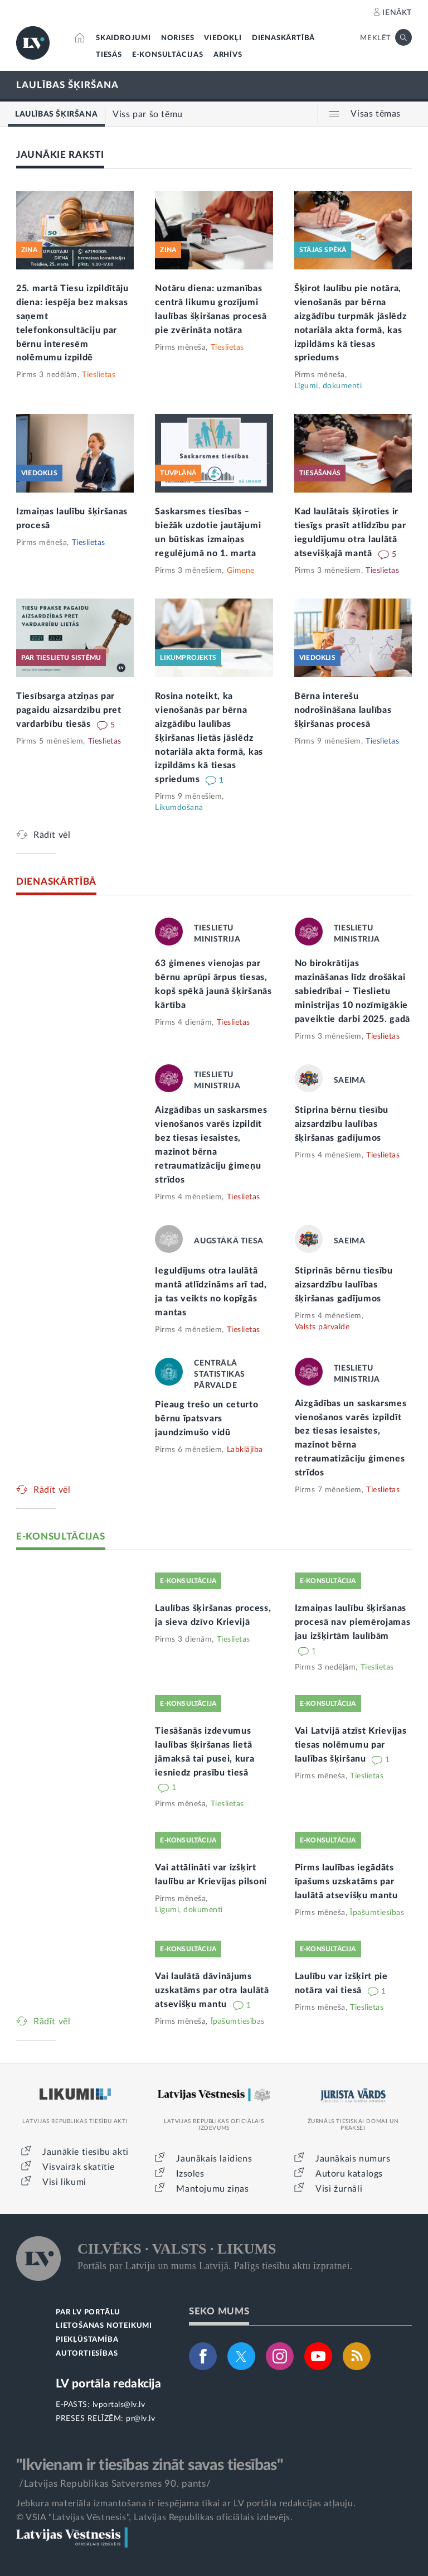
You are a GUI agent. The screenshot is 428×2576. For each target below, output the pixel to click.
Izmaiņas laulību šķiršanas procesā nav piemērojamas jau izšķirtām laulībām (353, 1622)
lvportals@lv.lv (119, 2405)
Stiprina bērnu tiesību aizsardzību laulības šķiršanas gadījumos (341, 1124)
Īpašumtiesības (377, 1913)
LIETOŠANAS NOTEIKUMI (104, 2325)
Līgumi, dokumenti (328, 386)
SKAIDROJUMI (123, 38)
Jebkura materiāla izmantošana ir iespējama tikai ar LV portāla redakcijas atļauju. (186, 2503)
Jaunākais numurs (353, 2158)
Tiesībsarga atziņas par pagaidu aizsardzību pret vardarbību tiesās (68, 710)
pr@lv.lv (140, 2419)
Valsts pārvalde (322, 1327)
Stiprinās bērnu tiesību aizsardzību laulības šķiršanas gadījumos (344, 1284)
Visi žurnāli (338, 2188)
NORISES (177, 38)
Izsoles (190, 2173)
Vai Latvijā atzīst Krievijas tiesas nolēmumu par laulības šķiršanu (351, 1744)
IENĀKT (397, 13)
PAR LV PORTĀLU (88, 2312)
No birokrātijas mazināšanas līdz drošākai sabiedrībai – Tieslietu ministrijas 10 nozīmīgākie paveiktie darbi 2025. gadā (352, 991)
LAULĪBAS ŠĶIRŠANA (67, 85)
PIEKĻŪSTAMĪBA (87, 2339)
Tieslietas (98, 375)
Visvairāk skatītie (78, 2167)
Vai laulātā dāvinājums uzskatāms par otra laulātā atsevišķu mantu (212, 1990)
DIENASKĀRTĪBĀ (283, 38)
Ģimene (241, 571)
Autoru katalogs (349, 2173)
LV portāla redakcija (108, 2384)
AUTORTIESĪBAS (87, 2353)
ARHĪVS (227, 55)
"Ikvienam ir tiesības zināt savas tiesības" (149, 2465)
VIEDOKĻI (222, 38)
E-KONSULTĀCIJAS (167, 55)
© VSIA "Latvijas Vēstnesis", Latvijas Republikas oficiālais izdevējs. (154, 2517)
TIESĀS (109, 55)
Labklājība (245, 1450)
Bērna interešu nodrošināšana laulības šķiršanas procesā (342, 710)
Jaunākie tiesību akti (85, 2152)
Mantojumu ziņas (212, 2188)
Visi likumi (64, 2182)
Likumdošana (179, 808)
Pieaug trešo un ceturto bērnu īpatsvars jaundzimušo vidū (206, 1418)
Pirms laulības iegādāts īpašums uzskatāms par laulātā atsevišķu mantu (346, 1881)
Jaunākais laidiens (214, 2158)
